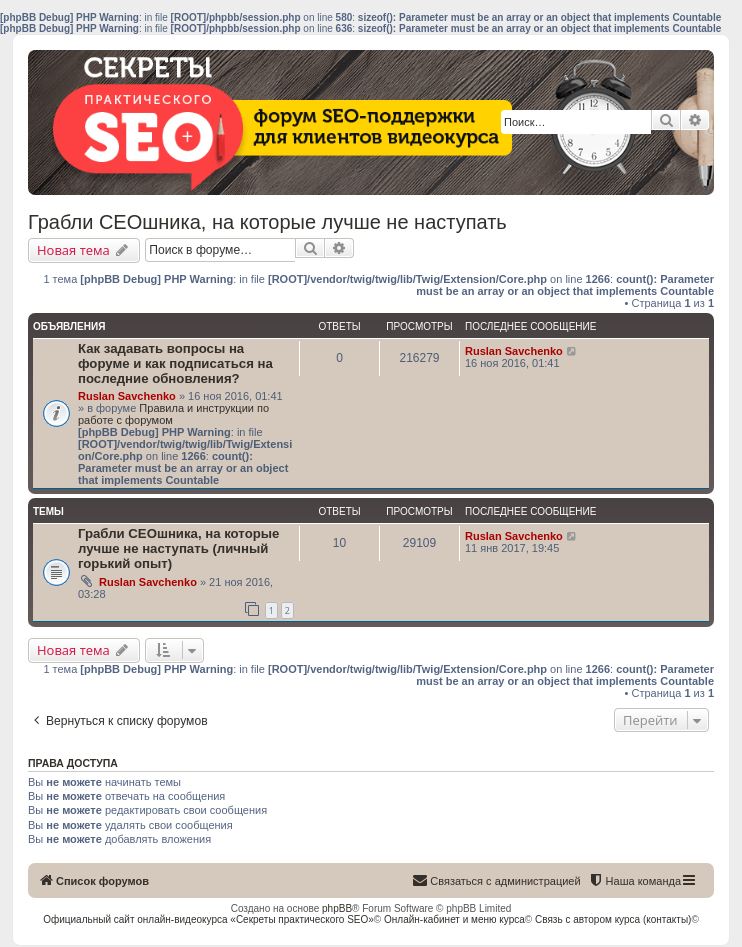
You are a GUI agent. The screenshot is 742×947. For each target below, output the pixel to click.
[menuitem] (634, 881)
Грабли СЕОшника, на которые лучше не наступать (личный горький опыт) (178, 548)
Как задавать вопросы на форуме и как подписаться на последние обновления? (175, 363)
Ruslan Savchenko (127, 396)
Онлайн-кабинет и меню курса (454, 919)
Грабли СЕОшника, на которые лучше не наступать (267, 222)
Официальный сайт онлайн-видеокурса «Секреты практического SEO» (208, 919)
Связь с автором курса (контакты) (613, 919)
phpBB (337, 908)
